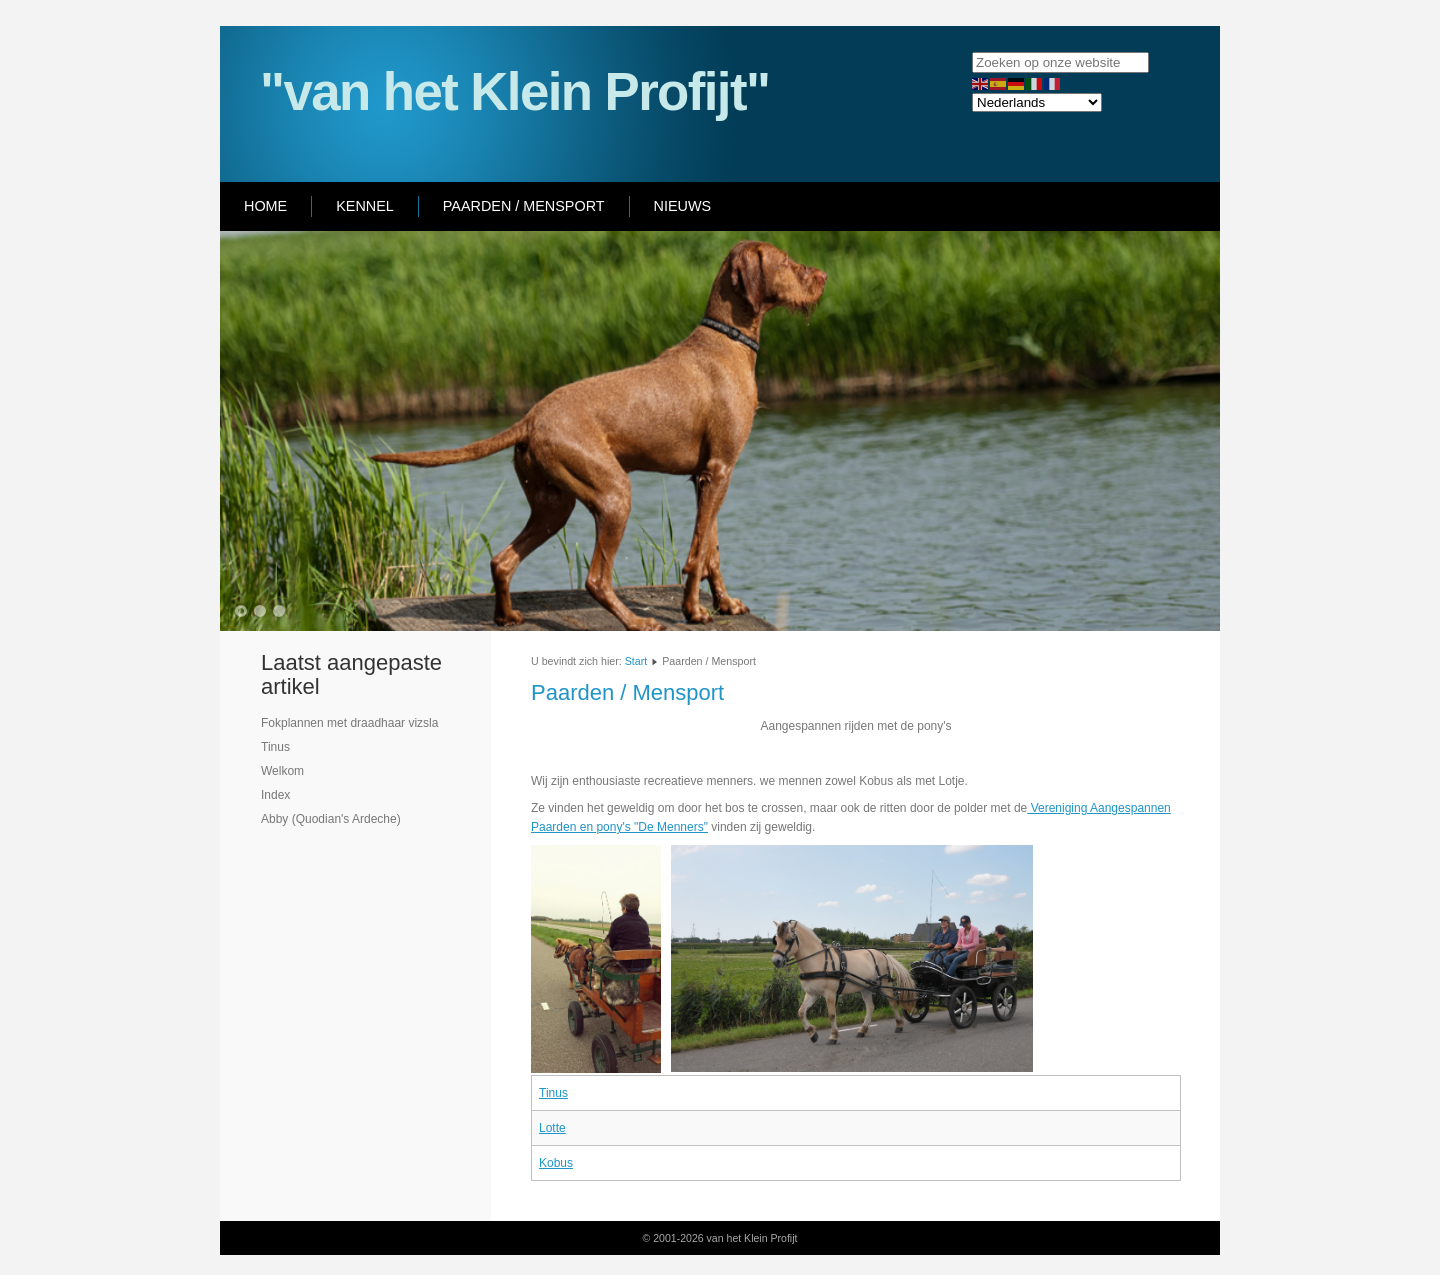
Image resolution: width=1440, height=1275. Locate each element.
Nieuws (683, 206)
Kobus (556, 1163)
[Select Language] (1037, 102)
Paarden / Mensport (524, 206)
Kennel (365, 206)
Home (265, 206)
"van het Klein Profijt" (514, 91)
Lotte (552, 1128)
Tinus (553, 1093)
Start (636, 661)
